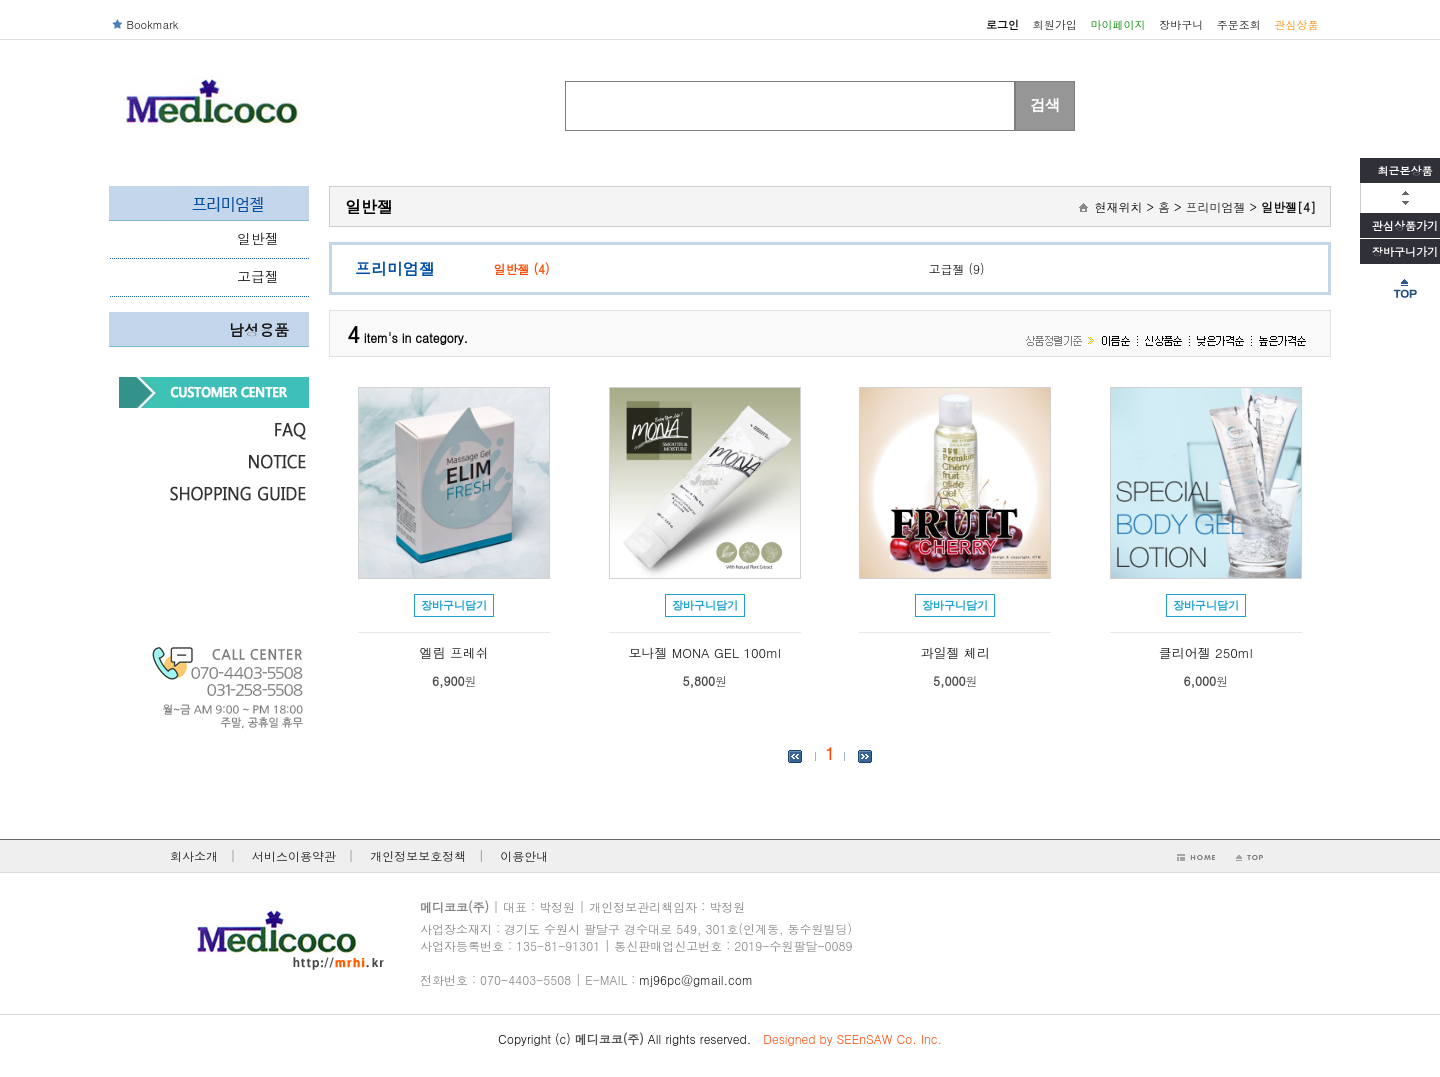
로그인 (1002, 24)
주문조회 (1239, 24)
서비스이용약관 (294, 855)
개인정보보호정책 (418, 855)
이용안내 (524, 855)
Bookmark (153, 24)
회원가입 (1055, 24)
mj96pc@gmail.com (696, 979)
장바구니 (1181, 24)
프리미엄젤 (1215, 206)
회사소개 (194, 855)
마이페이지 (1117, 24)
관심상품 (1297, 24)
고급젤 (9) (957, 268)
